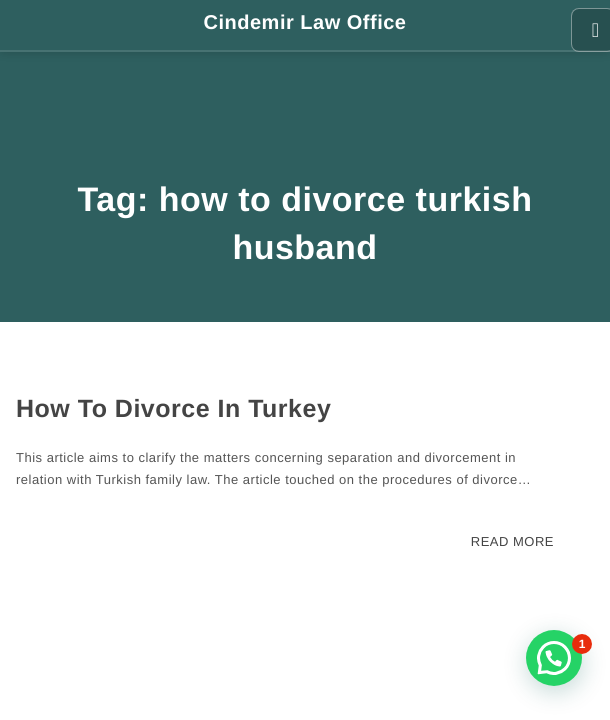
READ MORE (512, 541)
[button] (554, 658)
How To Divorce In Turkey (173, 409)
